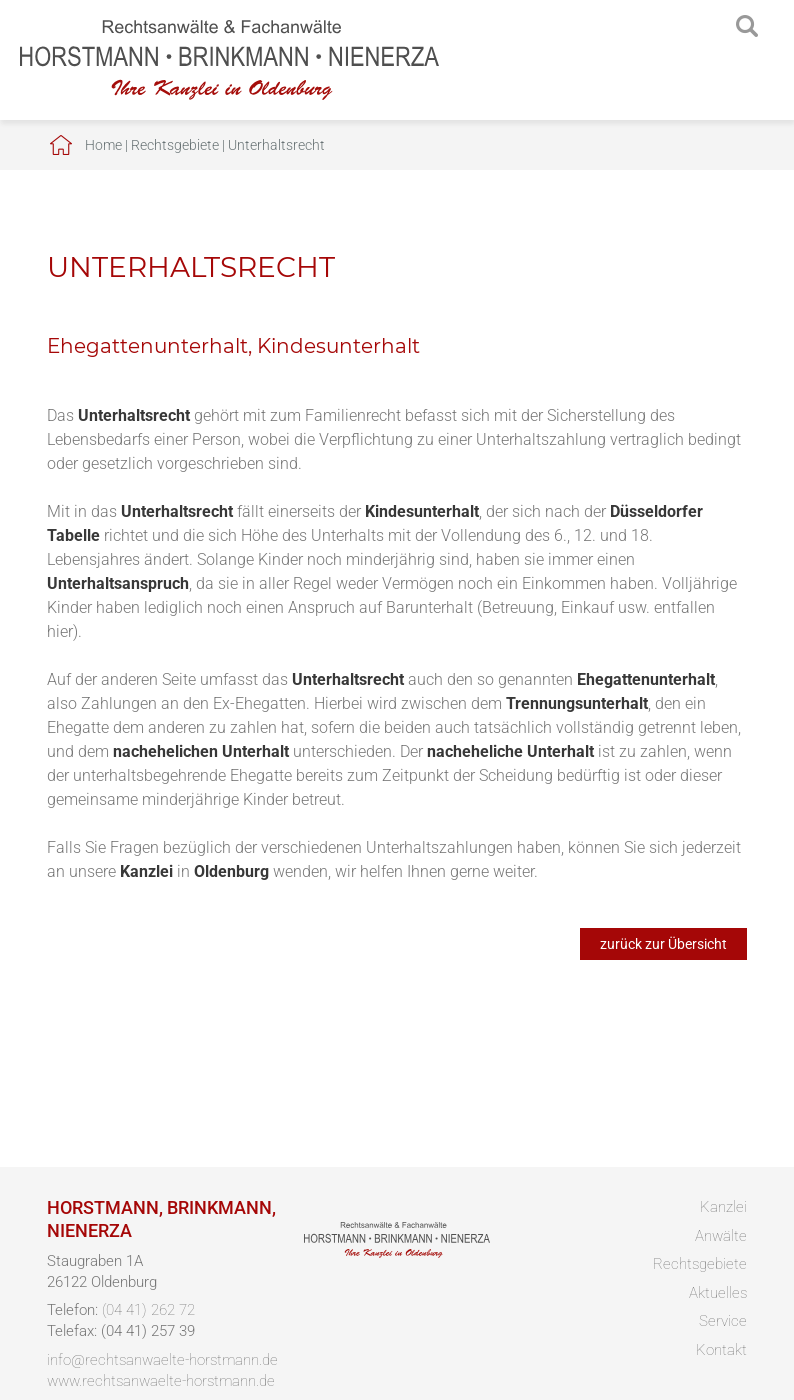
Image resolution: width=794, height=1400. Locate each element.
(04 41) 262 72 (148, 1310)
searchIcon (747, 27)
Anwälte (721, 1236)
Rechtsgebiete (175, 145)
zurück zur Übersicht (663, 944)
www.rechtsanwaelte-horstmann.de (161, 1381)
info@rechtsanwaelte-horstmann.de (162, 1360)
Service (723, 1321)
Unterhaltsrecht (276, 145)
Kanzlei (723, 1207)
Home (103, 145)
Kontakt (721, 1350)
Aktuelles (718, 1293)
